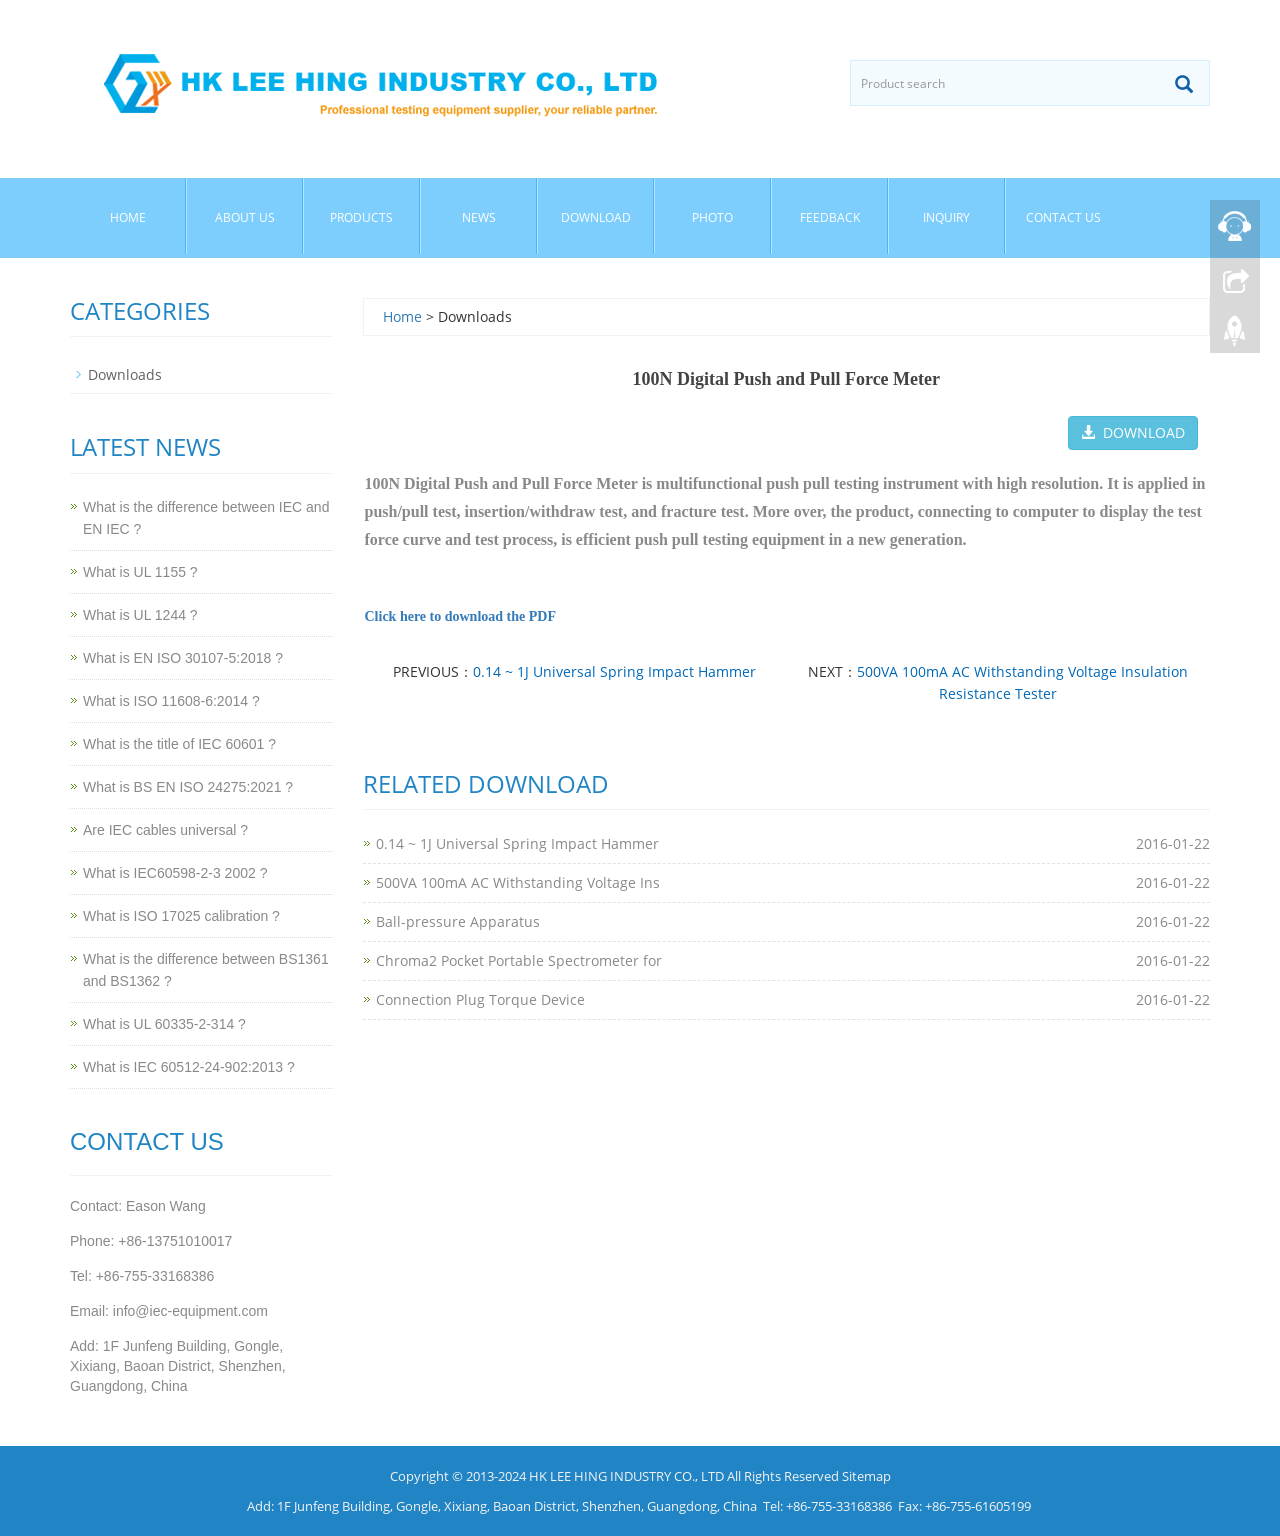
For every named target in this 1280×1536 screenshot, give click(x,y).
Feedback (830, 217)
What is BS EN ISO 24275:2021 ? (188, 787)
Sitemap (866, 1476)
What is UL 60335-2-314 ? (164, 1024)
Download (596, 217)
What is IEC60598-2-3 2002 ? (175, 873)
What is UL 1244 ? (140, 615)
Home (128, 217)
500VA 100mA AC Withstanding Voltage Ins (518, 882)
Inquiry (946, 217)
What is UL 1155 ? (140, 572)
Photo (712, 217)
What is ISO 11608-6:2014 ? (171, 701)
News (479, 217)
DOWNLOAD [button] (1133, 432)
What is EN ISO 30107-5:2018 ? (183, 658)
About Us (245, 217)
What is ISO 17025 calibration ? (181, 916)
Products (361, 217)
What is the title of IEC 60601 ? (179, 744)
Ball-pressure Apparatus (458, 921)
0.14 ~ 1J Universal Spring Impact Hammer (614, 671)
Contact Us (1063, 217)
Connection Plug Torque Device (480, 999)
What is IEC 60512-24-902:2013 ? (189, 1067)
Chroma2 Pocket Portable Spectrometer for (519, 960)
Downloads (125, 374)
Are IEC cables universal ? (165, 830)
